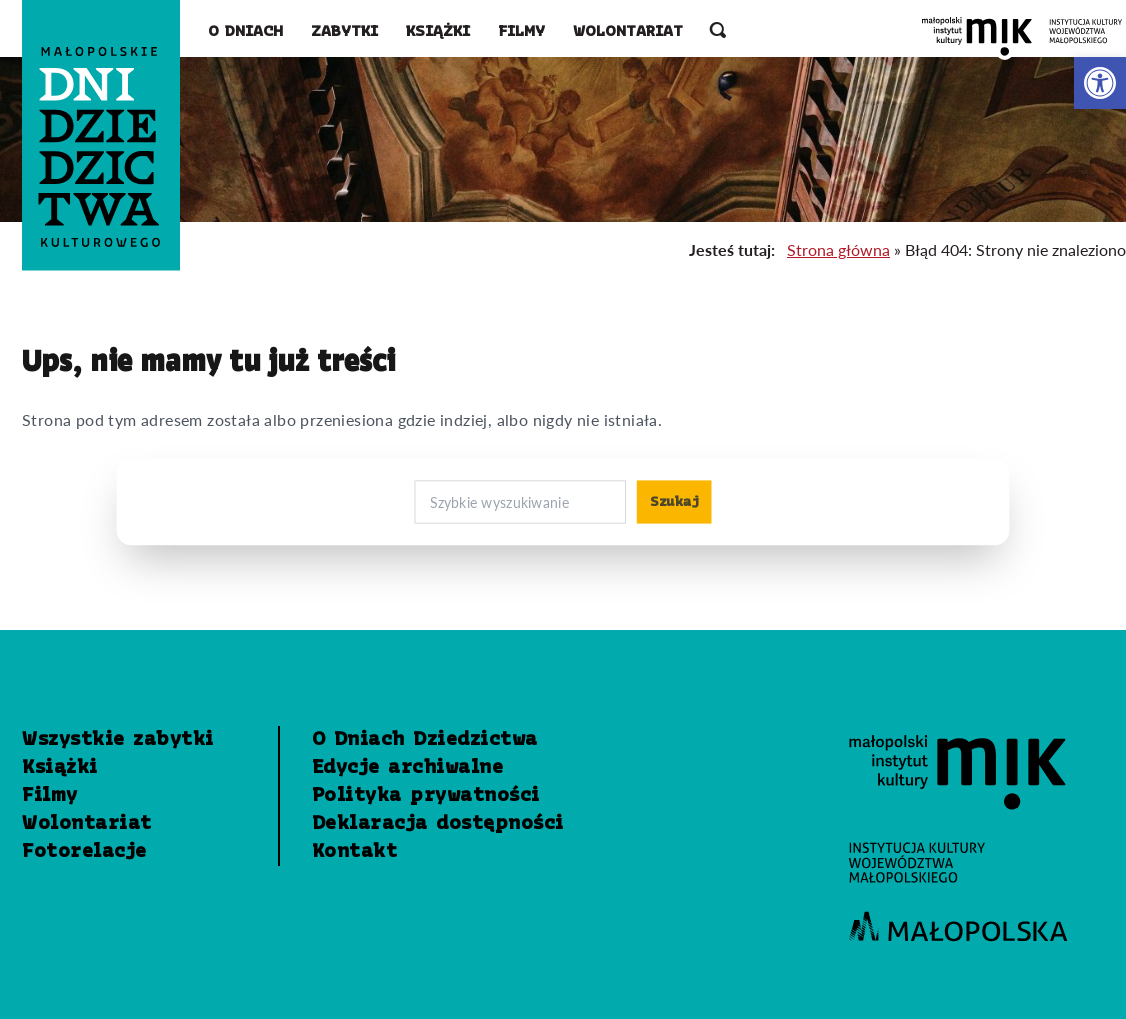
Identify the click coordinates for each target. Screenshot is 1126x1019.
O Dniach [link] (245, 32)
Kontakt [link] (355, 852)
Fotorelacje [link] (84, 852)
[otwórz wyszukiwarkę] (718, 32)
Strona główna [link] (838, 249)
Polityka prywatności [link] (426, 796)
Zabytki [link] (344, 32)
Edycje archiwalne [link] (408, 768)
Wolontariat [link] (628, 32)
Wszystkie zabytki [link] (118, 740)
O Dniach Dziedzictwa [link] (425, 740)
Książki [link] (438, 32)
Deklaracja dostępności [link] (438, 824)
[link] (1100, 83)
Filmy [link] (521, 32)
